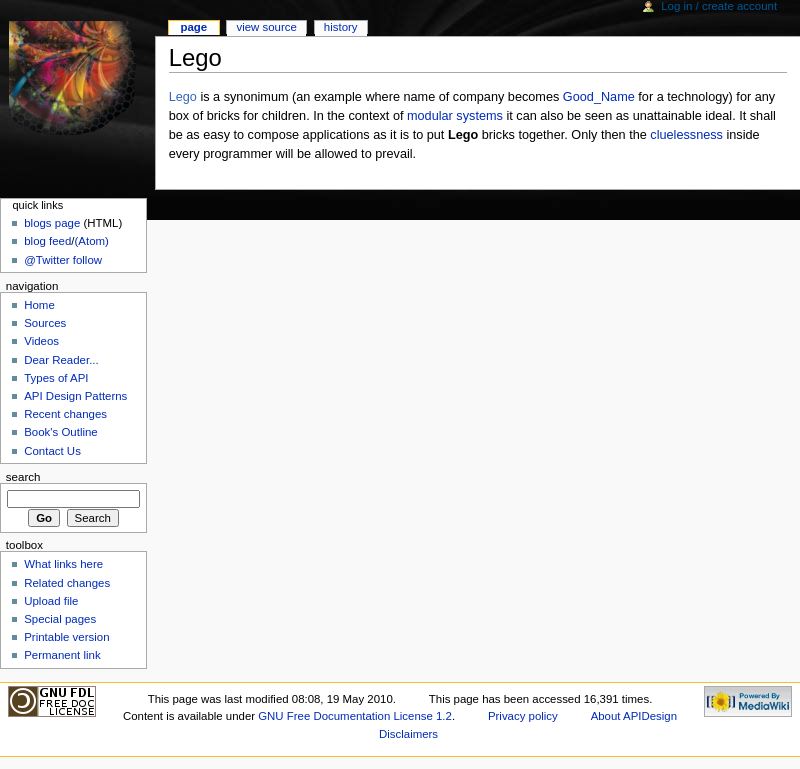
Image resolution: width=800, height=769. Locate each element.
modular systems (455, 116)
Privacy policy (523, 716)
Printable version (66, 637)
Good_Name (599, 97)
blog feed (47, 241)
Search (23, 477)
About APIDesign (634, 716)
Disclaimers (408, 734)
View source (266, 27)
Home (39, 305)
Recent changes (65, 414)
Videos (41, 341)
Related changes (67, 583)
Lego (183, 97)
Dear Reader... (61, 360)
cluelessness (686, 135)
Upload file (51, 601)
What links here (63, 564)
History (341, 27)
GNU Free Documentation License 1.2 (355, 716)
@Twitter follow (63, 260)
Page (193, 27)
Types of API (56, 378)
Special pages (60, 619)
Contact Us (52, 451)
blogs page (52, 223)
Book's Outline (61, 432)
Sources (45, 323)
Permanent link (62, 655)
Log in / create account (719, 6)
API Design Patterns (75, 396)
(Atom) (92, 241)
